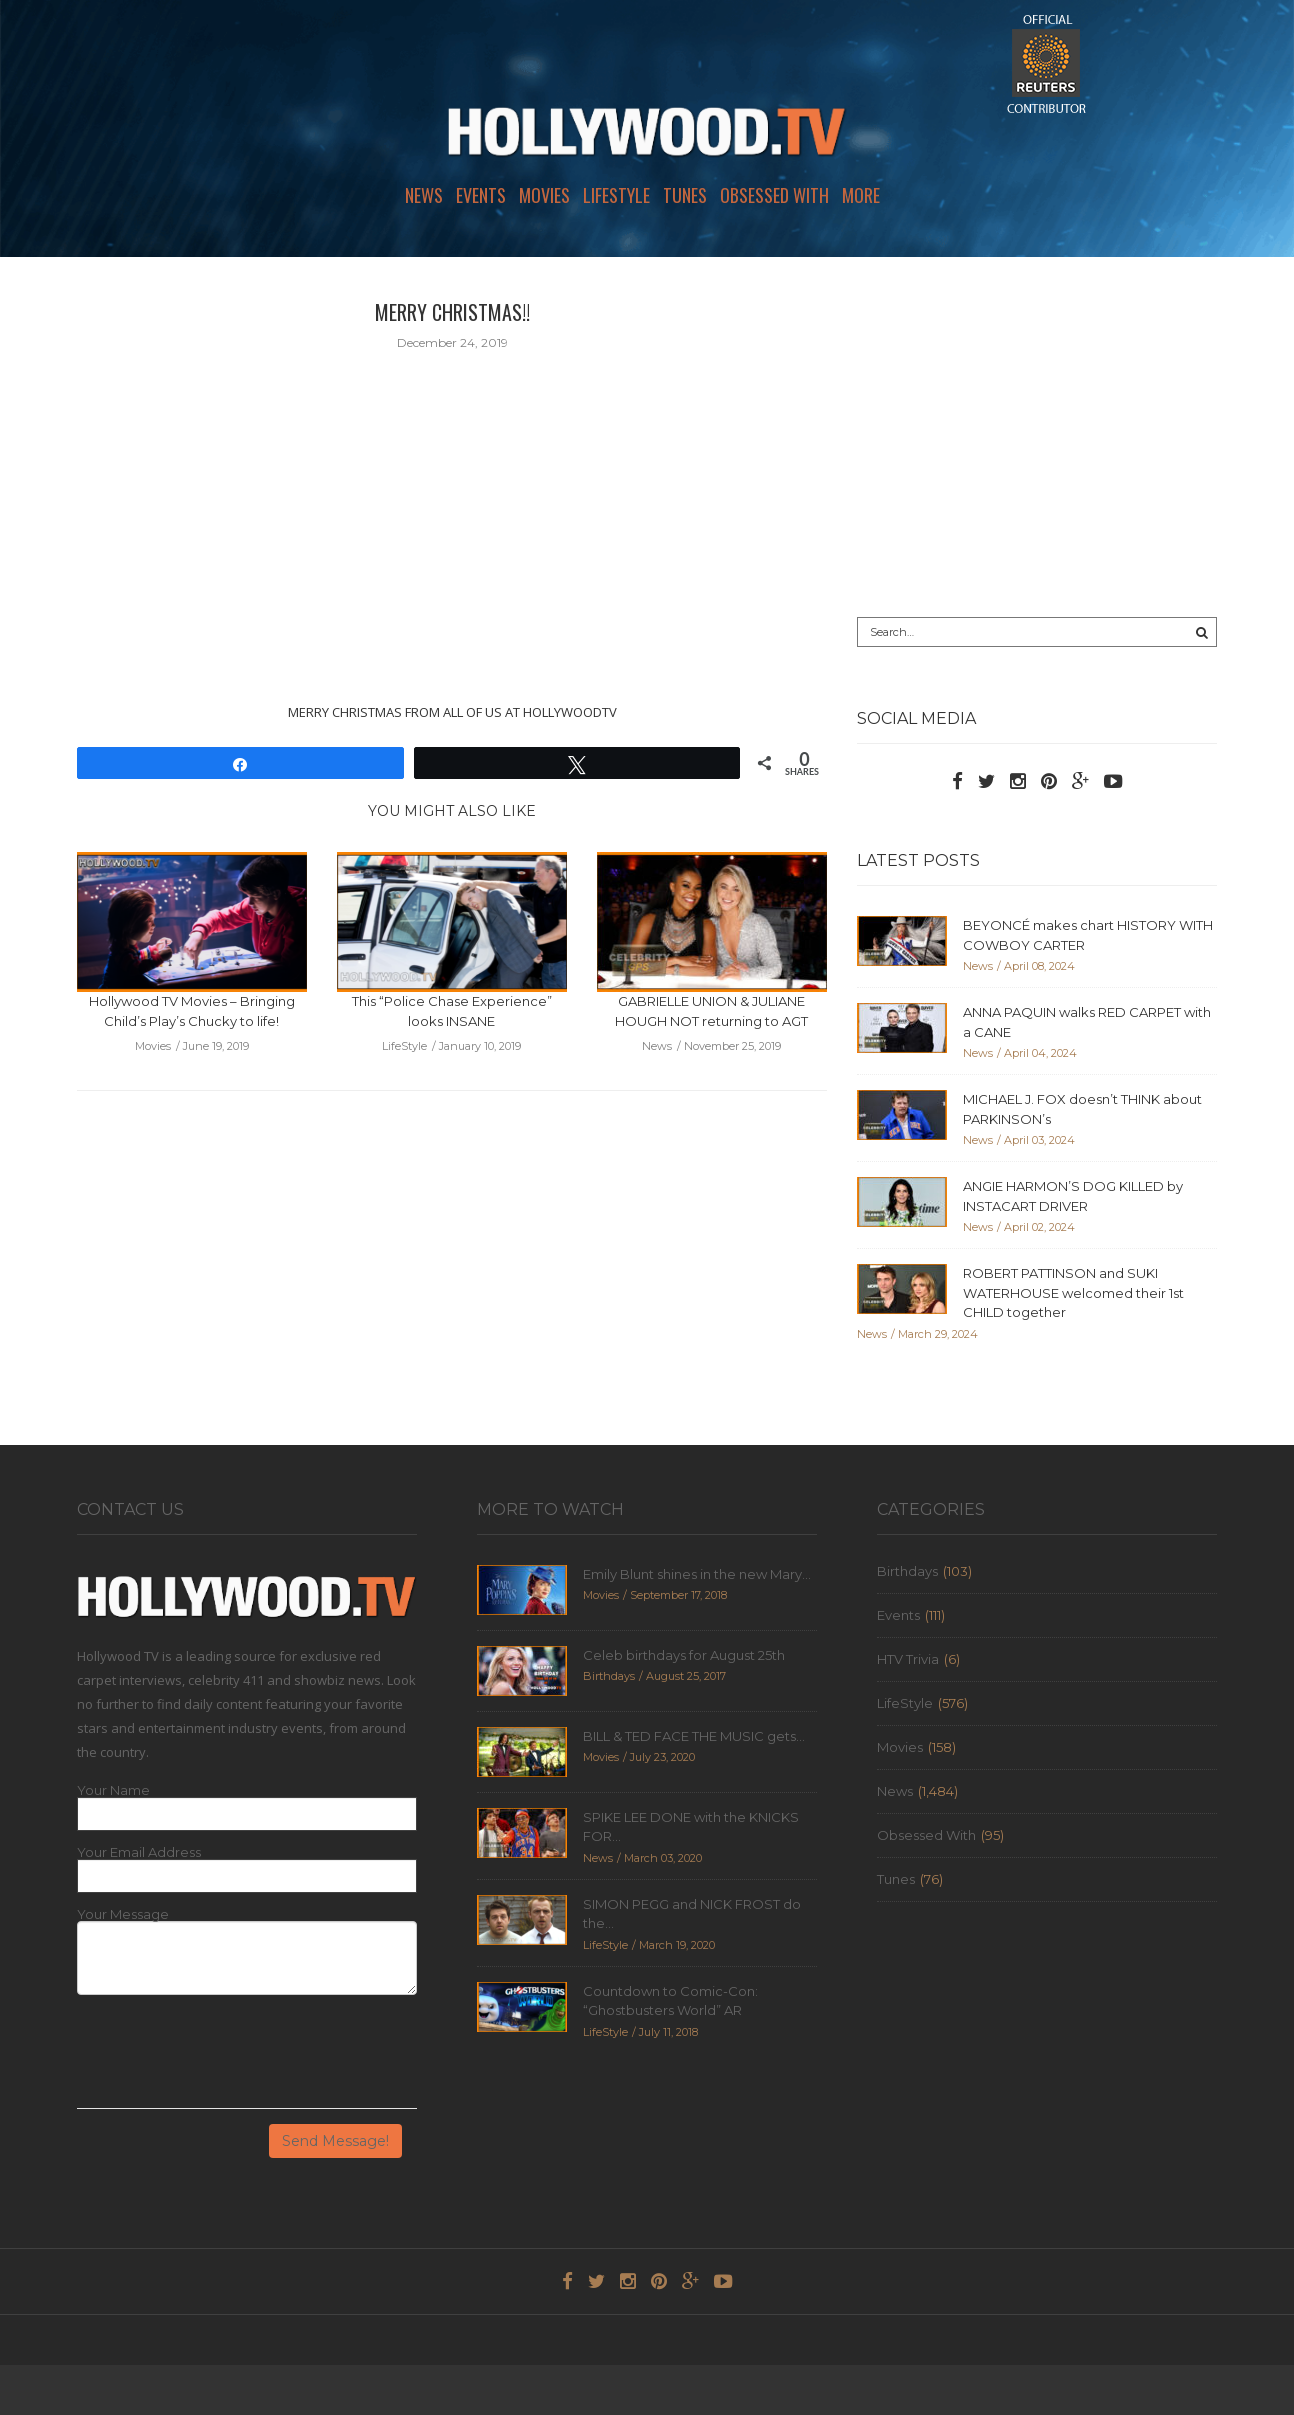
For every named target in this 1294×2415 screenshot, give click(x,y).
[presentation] (229, 2059)
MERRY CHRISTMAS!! (452, 312)
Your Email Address (139, 1852)
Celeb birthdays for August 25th (684, 1655)
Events (481, 195)
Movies (544, 195)
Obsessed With (774, 195)
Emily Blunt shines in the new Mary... (697, 1574)
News (424, 195)
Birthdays (907, 1571)
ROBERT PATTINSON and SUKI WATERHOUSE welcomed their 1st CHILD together (1073, 1292)
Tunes (685, 195)
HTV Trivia (908, 1659)
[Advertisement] (1037, 437)
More (861, 195)
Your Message (123, 1914)
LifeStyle (616, 195)
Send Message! (335, 2141)
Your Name (113, 1790)
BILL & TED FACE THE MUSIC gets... (694, 1736)
